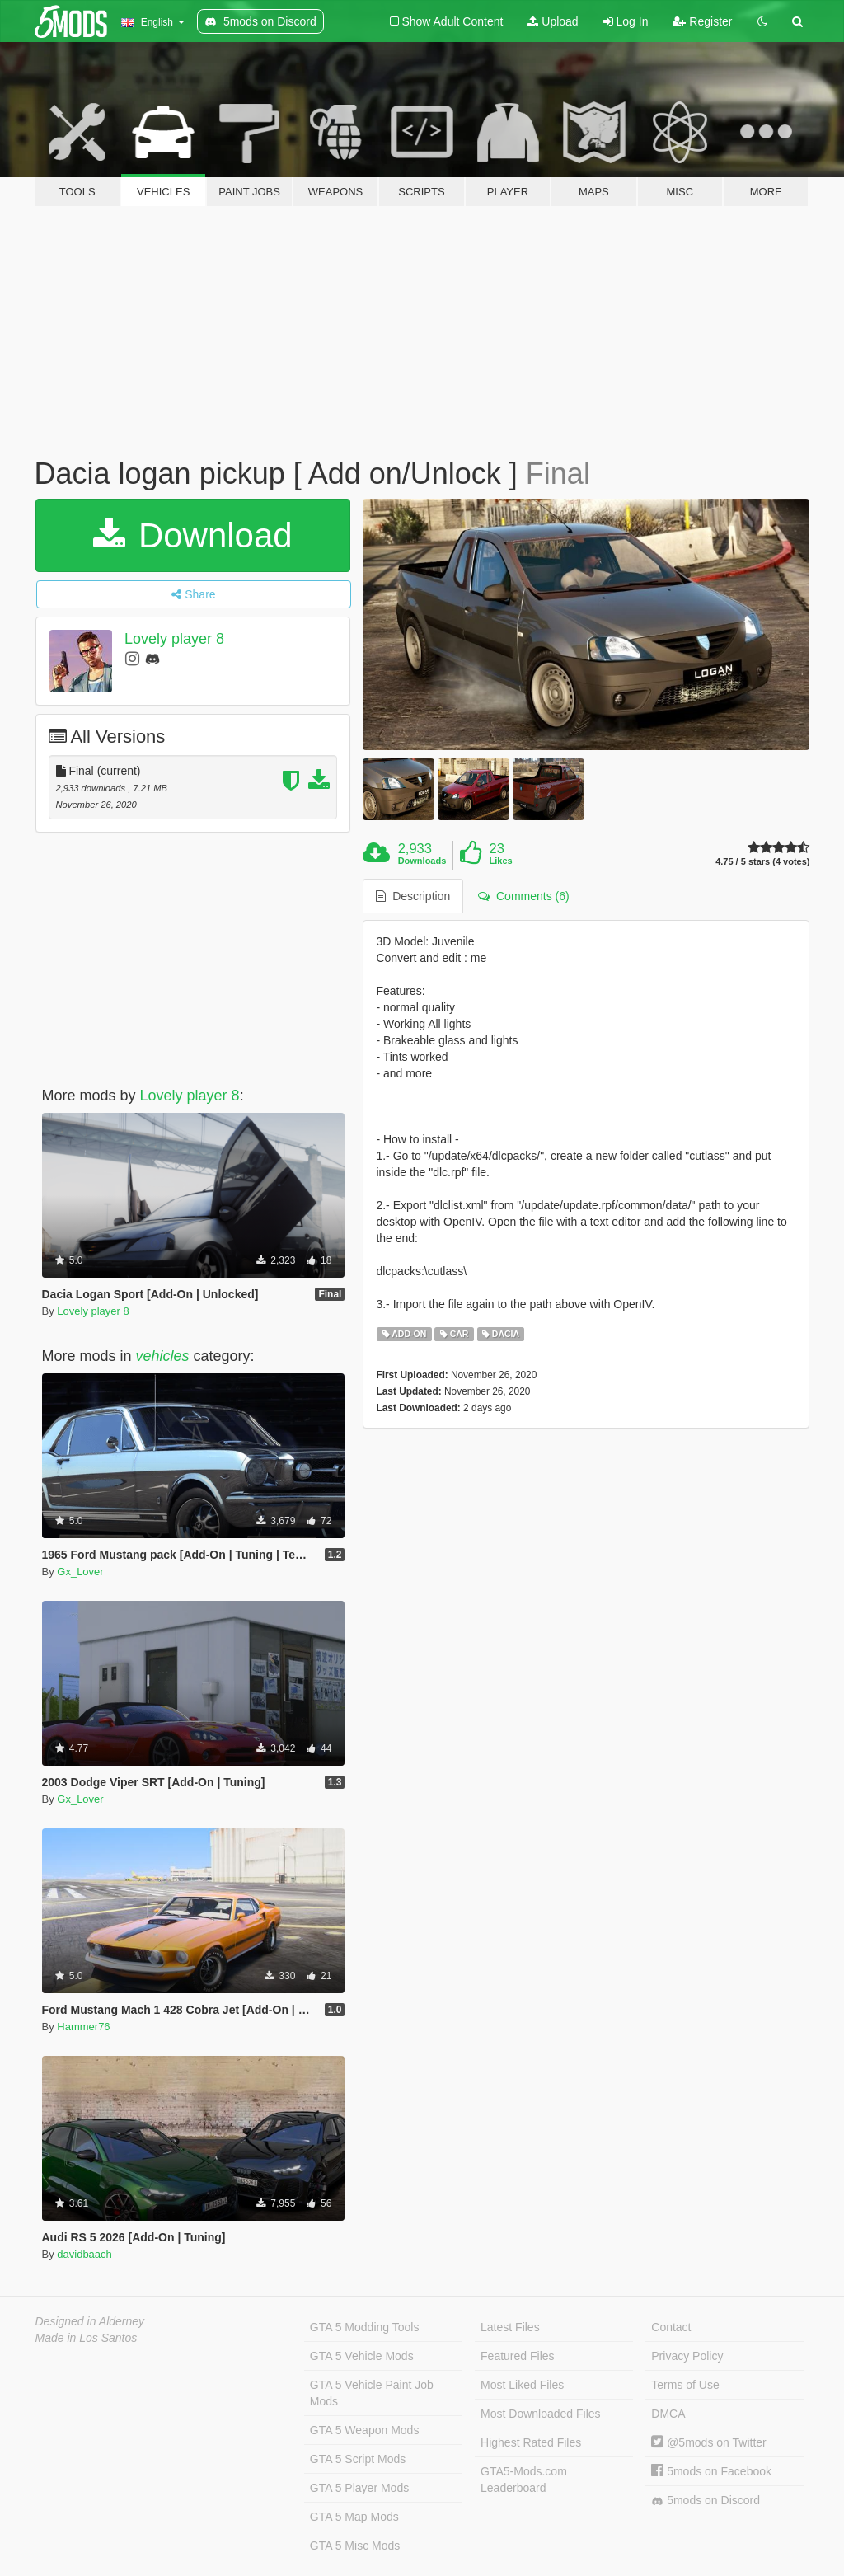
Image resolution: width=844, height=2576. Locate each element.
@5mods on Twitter (708, 2442)
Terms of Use (685, 2384)
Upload (553, 21)
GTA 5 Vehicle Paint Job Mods (372, 2393)
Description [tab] (413, 896)
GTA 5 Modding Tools (365, 2327)
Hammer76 (83, 2026)
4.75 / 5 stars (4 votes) (762, 861)
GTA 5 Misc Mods (355, 2545)
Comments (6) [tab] (523, 896)
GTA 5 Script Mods (358, 2459)
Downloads (422, 861)
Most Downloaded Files (541, 2413)
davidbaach (84, 2254)
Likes (501, 861)
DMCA (668, 2413)
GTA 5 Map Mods (354, 2516)
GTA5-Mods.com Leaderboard (524, 2479)
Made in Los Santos (86, 2337)
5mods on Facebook (711, 2471)
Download (192, 535)
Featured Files (517, 2356)
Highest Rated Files (531, 2442)
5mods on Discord (705, 2501)
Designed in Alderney (90, 2321)
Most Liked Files (522, 2384)
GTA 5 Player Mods (359, 2487)
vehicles (163, 1356)
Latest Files (510, 2327)
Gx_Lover (80, 1571)
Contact (671, 2327)
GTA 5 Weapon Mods (365, 2430)
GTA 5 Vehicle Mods (362, 2356)
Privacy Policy (687, 2356)
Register (702, 21)
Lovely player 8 (174, 639)
